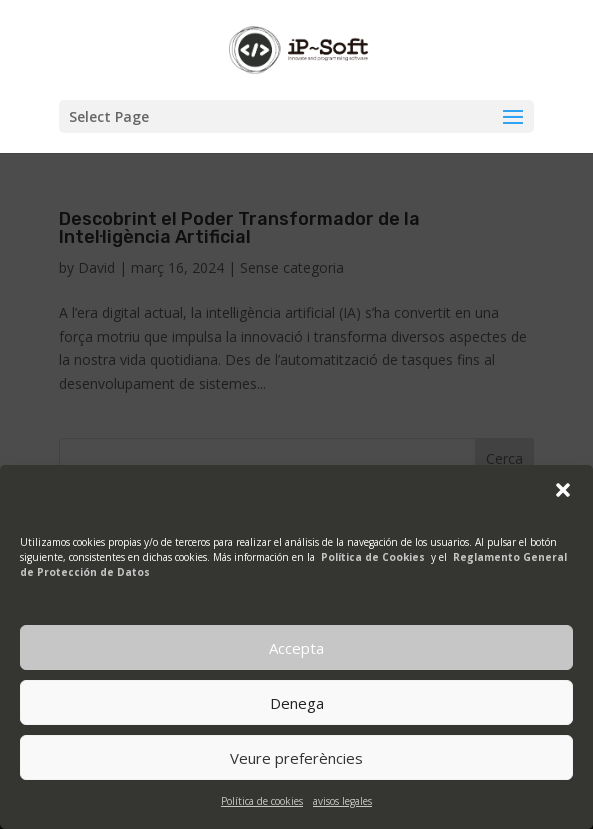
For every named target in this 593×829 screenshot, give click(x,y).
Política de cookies (262, 801)
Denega (297, 703)
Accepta (296, 648)
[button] (563, 490)
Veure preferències (296, 758)
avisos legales (342, 801)
